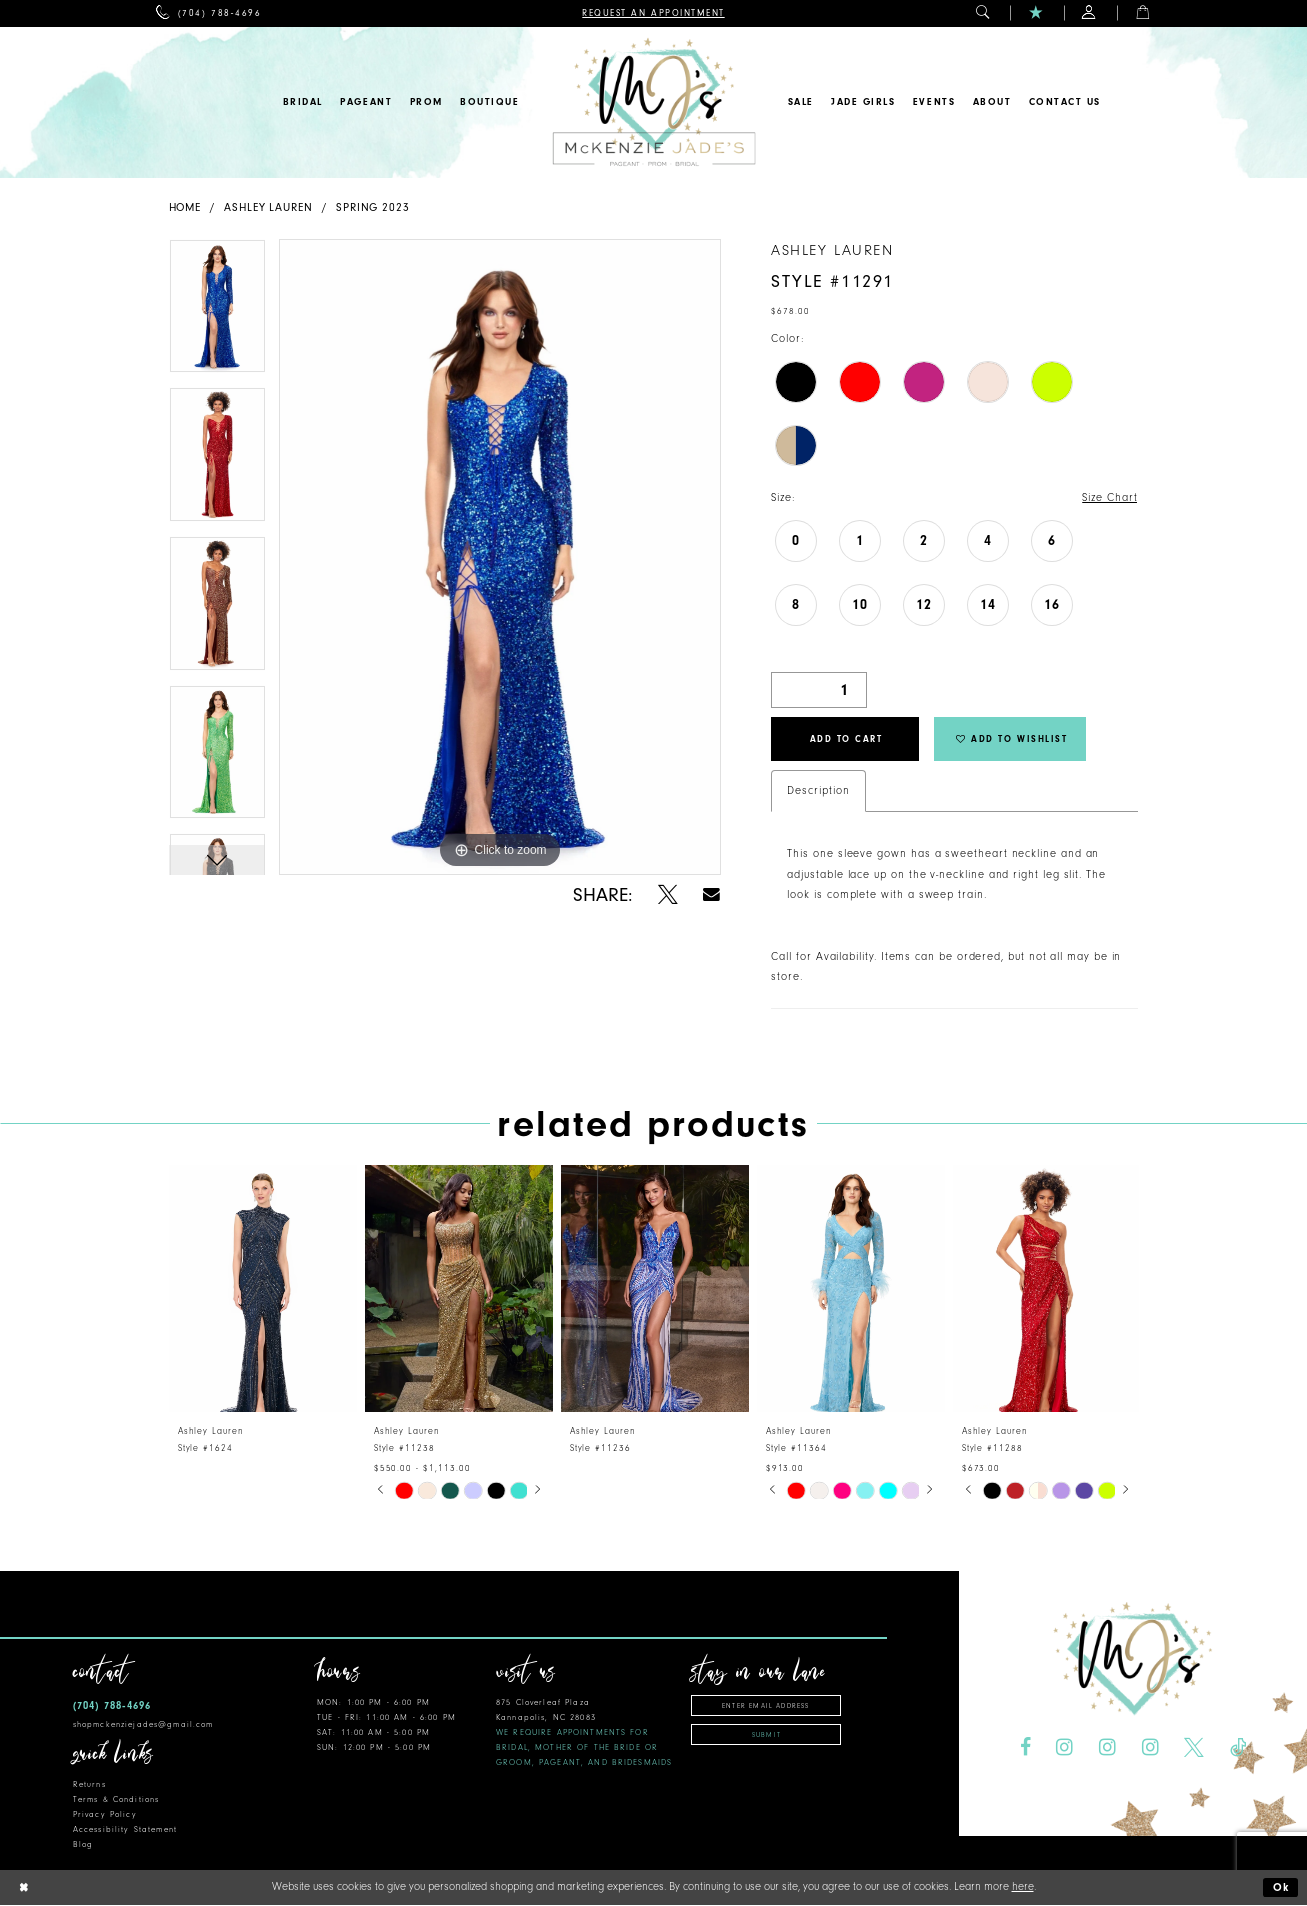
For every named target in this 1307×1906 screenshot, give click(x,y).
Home (185, 207)
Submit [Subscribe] (766, 1735)
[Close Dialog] (23, 1888)
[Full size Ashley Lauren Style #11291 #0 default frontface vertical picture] (500, 557)
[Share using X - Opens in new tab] (668, 895)
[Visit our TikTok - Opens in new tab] (1238, 1748)
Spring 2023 (373, 207)
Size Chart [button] (1109, 497)
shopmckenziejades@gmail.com (143, 1724)
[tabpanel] (217, 313)
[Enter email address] (766, 1705)
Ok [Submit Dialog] (1282, 1888)
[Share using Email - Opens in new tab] (712, 894)
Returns (89, 1784)
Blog (83, 1844)
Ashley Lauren (268, 207)
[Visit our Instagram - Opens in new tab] (1064, 1748)
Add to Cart (846, 739)
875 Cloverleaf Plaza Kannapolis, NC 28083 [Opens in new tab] (584, 1732)
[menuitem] (208, 13)
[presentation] (263, 1288)
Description (818, 790)
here (1023, 1887)
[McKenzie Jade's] (653, 102)
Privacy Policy (105, 1814)
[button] (983, 13)
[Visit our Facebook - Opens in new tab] (1025, 1748)
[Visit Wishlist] (1036, 13)
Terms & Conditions (116, 1799)
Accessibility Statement (125, 1829)
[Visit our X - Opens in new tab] (1194, 1748)
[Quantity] (819, 690)
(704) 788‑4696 (112, 1705)
